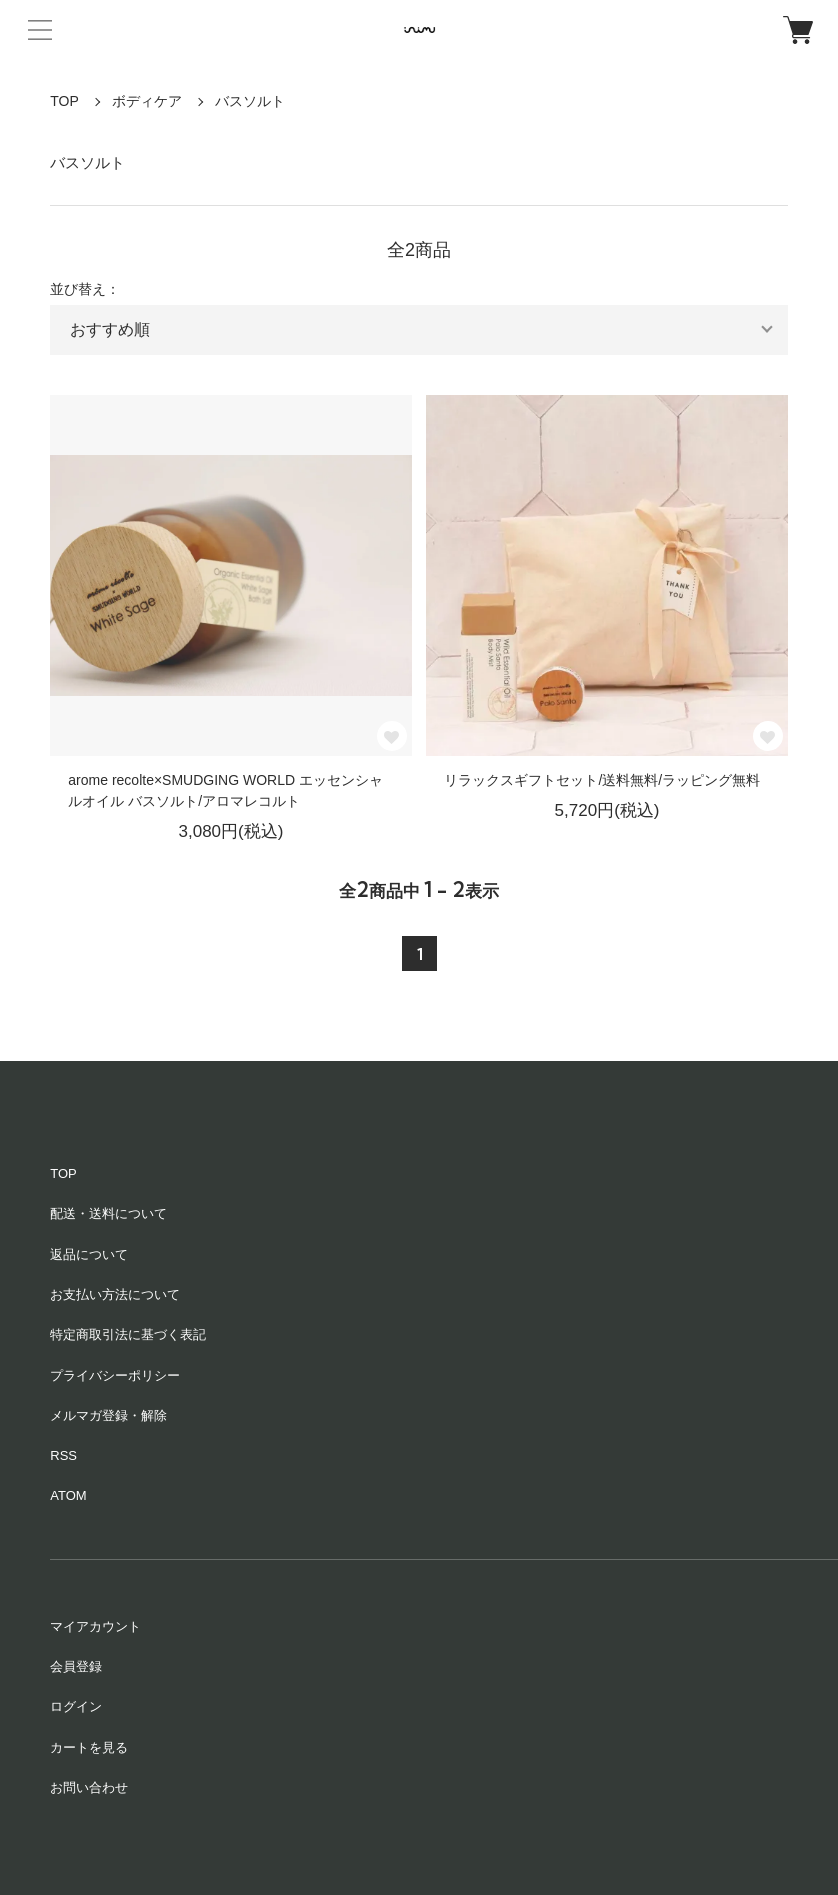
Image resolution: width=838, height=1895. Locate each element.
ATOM (68, 1495)
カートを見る (89, 1747)
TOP (64, 101)
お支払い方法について (115, 1294)
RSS (63, 1455)
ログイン (76, 1706)
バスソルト (250, 101)
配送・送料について (108, 1213)
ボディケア (147, 101)
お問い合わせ (89, 1787)
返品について (89, 1254)
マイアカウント (95, 1626)
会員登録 (76, 1666)
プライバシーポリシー (115, 1375)
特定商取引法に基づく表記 (128, 1334)
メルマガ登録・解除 (108, 1415)
